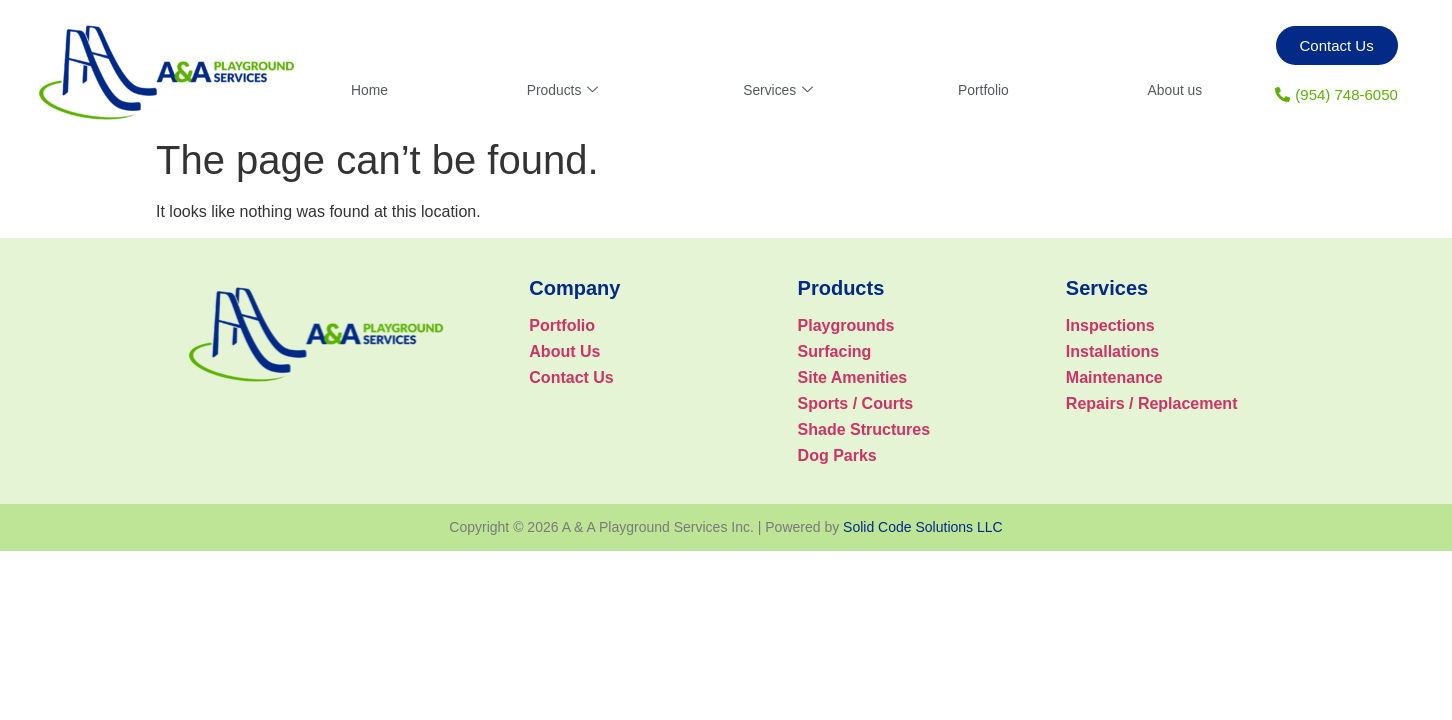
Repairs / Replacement (1152, 403)
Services (777, 90)
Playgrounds (846, 325)
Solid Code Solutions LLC (923, 527)
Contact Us (571, 377)
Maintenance (1114, 377)
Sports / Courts (856, 403)
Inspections (1110, 325)
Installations (1112, 351)
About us (1172, 89)
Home (371, 89)
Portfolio (981, 89)
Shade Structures (864, 429)
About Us (564, 351)
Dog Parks (837, 455)
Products (563, 90)
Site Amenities (853, 377)
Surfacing (835, 351)
